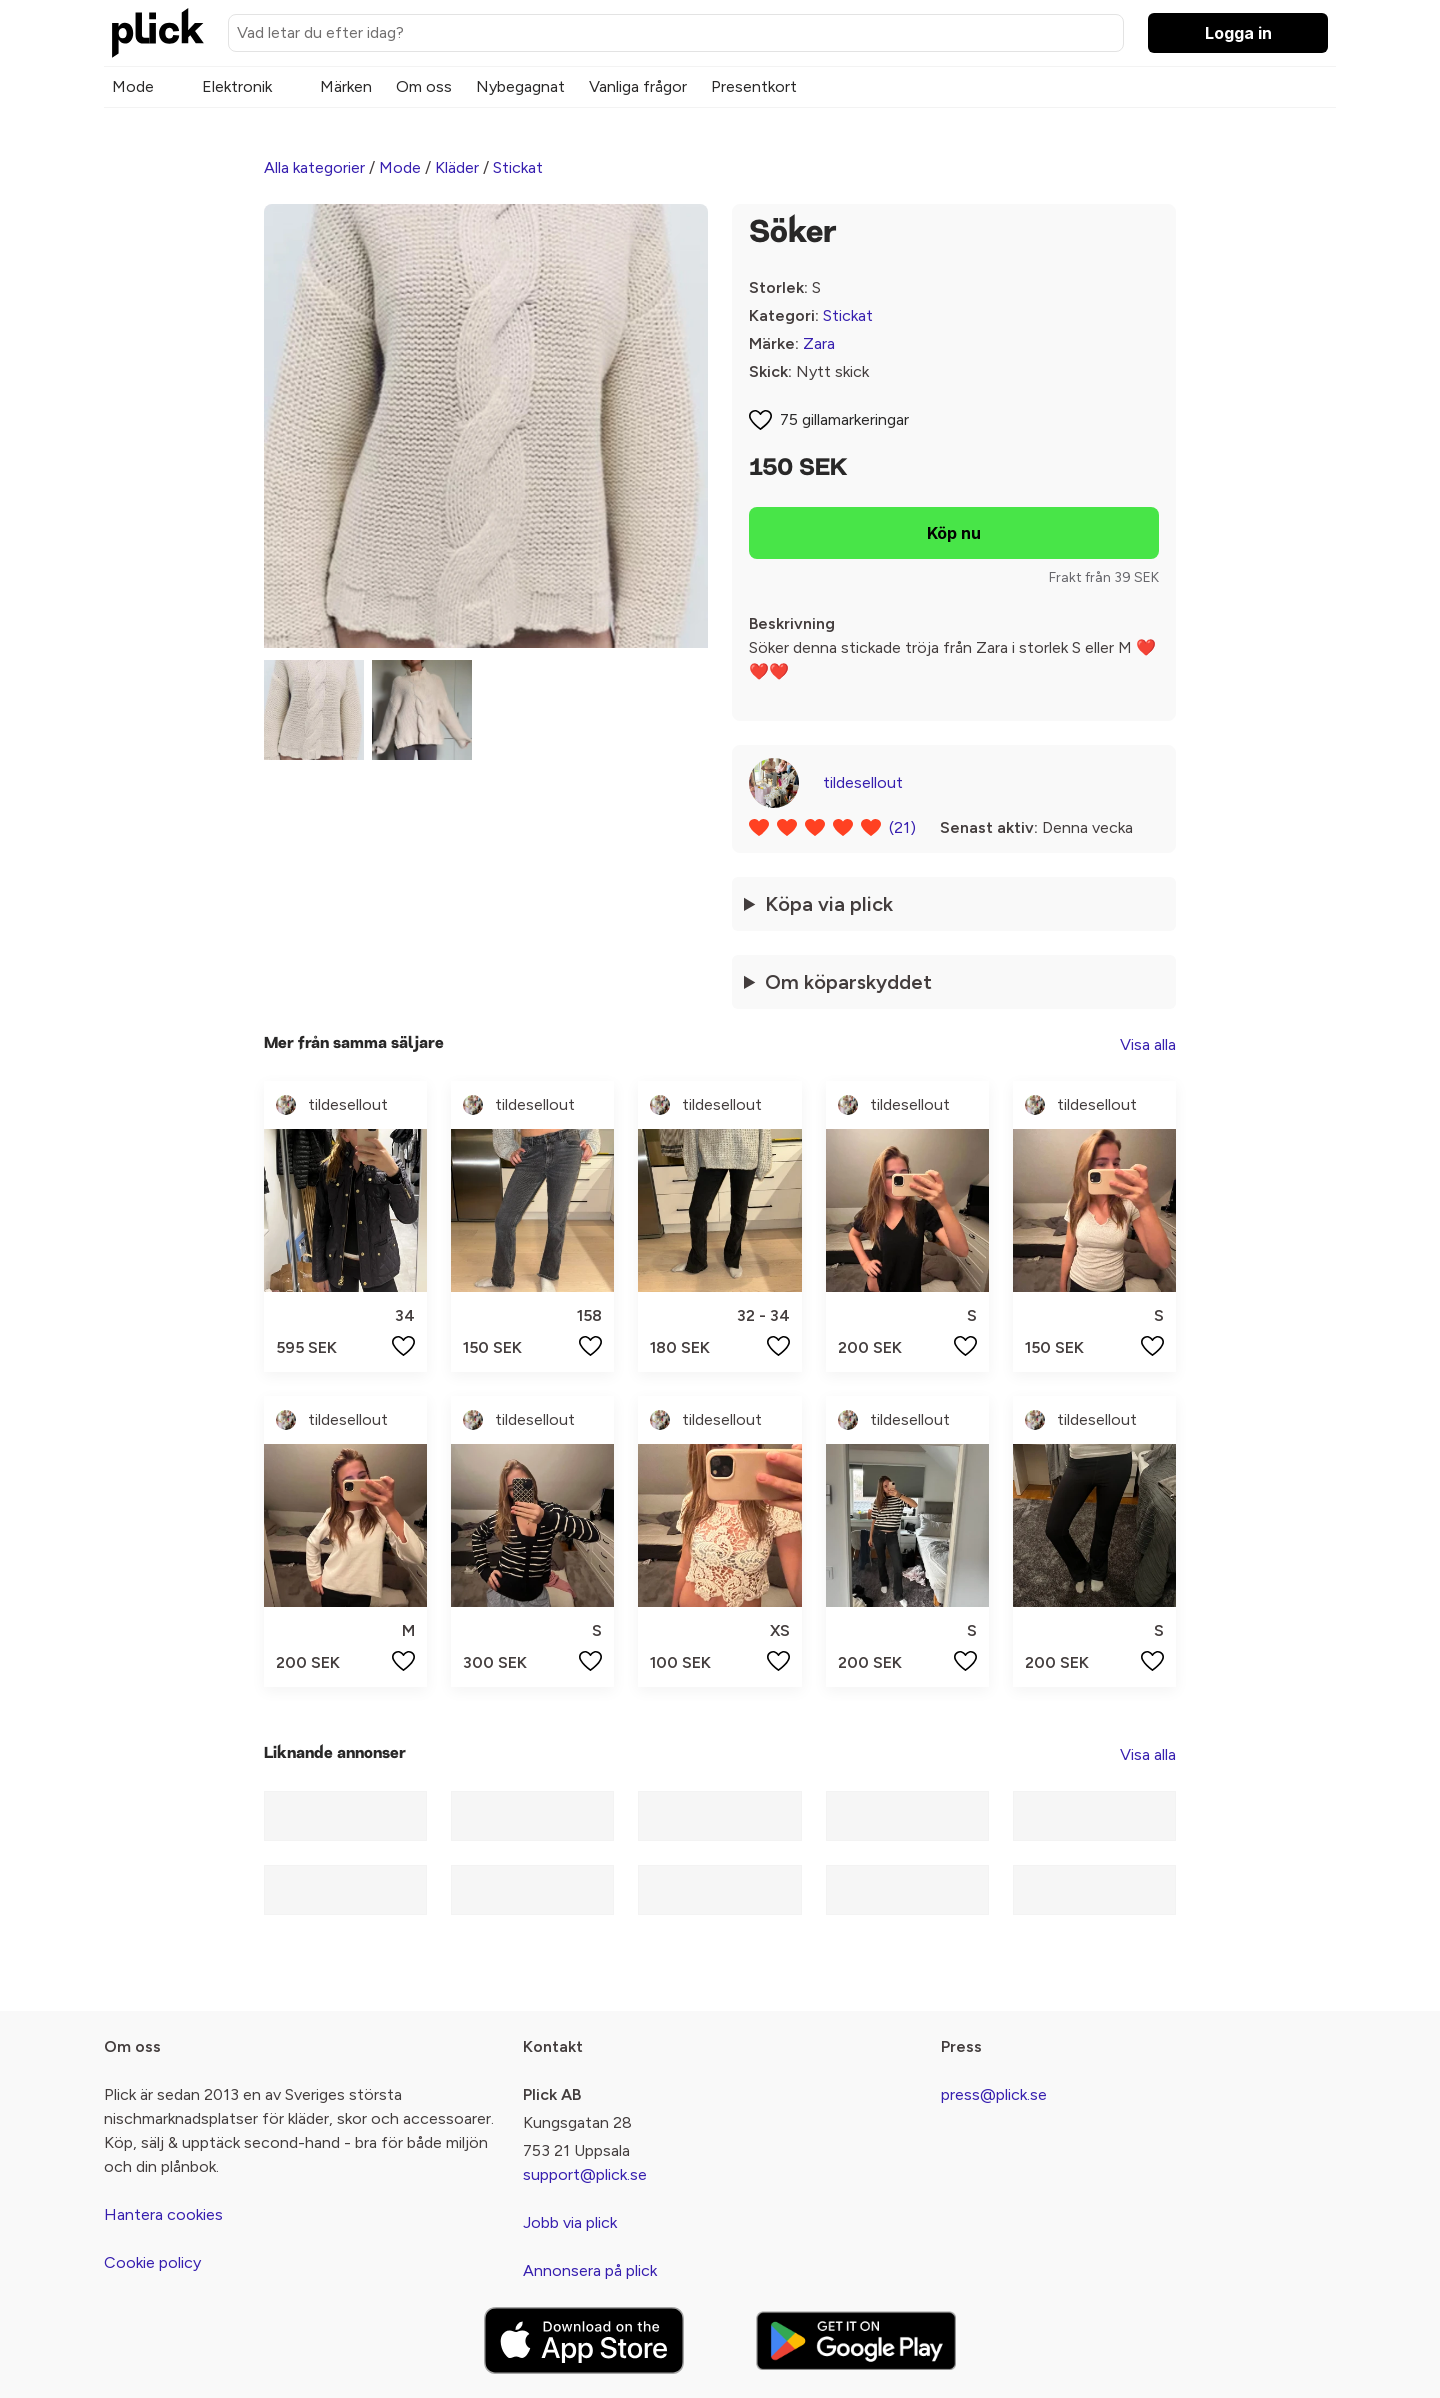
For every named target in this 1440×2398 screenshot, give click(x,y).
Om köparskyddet (848, 982)
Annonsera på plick (590, 2270)
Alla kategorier (314, 167)
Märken (346, 86)
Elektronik (237, 86)
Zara (819, 343)
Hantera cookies (163, 2214)
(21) (902, 827)
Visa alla (1148, 1044)
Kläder (457, 167)
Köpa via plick (829, 904)
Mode (133, 86)
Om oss (424, 86)
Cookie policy (152, 2262)
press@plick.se (994, 2094)
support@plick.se (585, 2174)
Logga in (1238, 33)
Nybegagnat (520, 86)
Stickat (518, 167)
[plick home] (158, 33)
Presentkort (754, 86)
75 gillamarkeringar (844, 419)
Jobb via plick (570, 2222)
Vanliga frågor (638, 86)
